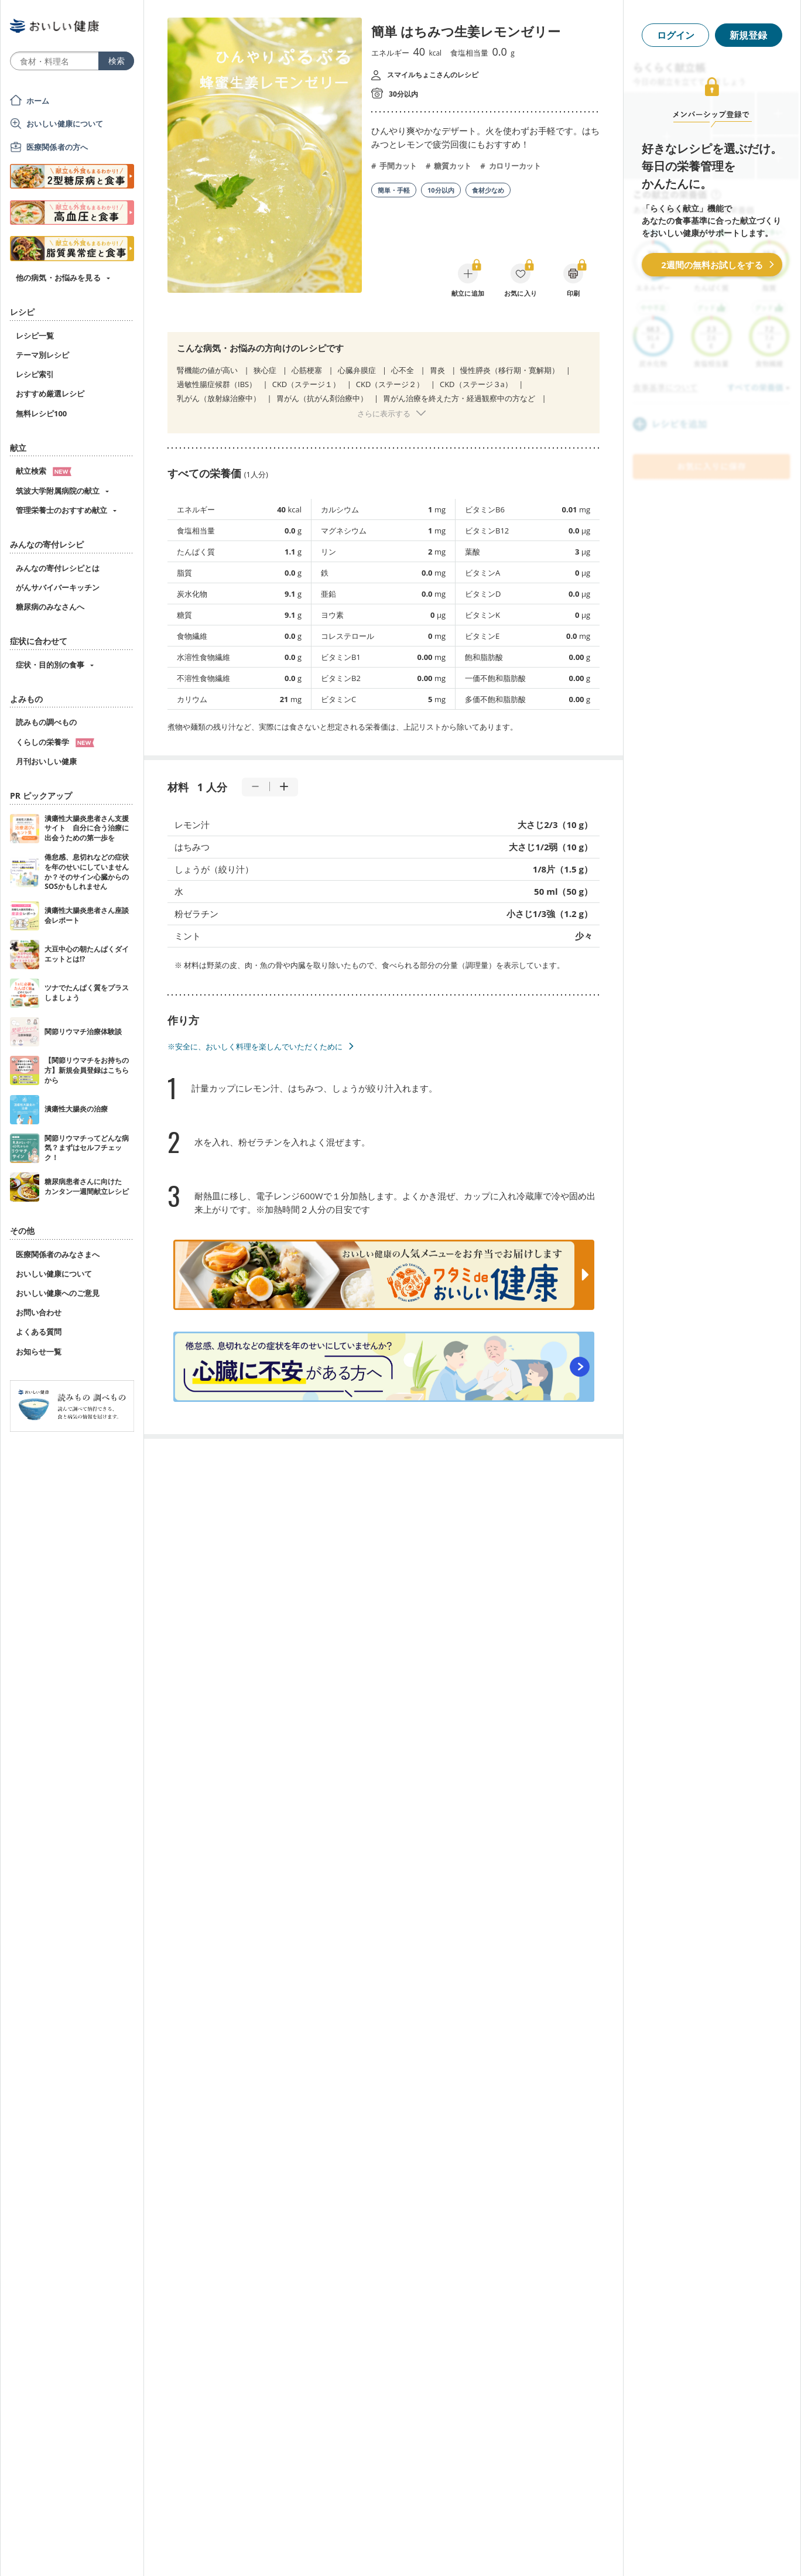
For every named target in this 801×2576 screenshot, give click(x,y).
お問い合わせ (38, 1312)
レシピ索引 (35, 374)
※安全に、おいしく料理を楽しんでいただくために (255, 1046)
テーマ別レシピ (42, 355)
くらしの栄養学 (55, 742)
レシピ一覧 (35, 335)
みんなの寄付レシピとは (58, 568)
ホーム (37, 100)
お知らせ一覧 (38, 1351)
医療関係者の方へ (57, 147)
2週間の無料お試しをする (712, 265)
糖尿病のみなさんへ (50, 606)
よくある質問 (38, 1331)
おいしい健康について (65, 123)
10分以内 (440, 190)
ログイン (675, 35)
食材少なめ (488, 190)
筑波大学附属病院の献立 (58, 490)
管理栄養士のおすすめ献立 (61, 510)
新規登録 (748, 35)
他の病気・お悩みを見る (58, 277)
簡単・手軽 (394, 190)
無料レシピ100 (41, 413)
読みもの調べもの (46, 722)
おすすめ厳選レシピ (50, 393)
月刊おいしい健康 (46, 761)
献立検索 (43, 471)
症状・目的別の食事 (50, 664)
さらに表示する (383, 413)
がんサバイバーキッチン (58, 587)
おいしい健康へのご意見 (58, 1293)
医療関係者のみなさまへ (58, 1254)
